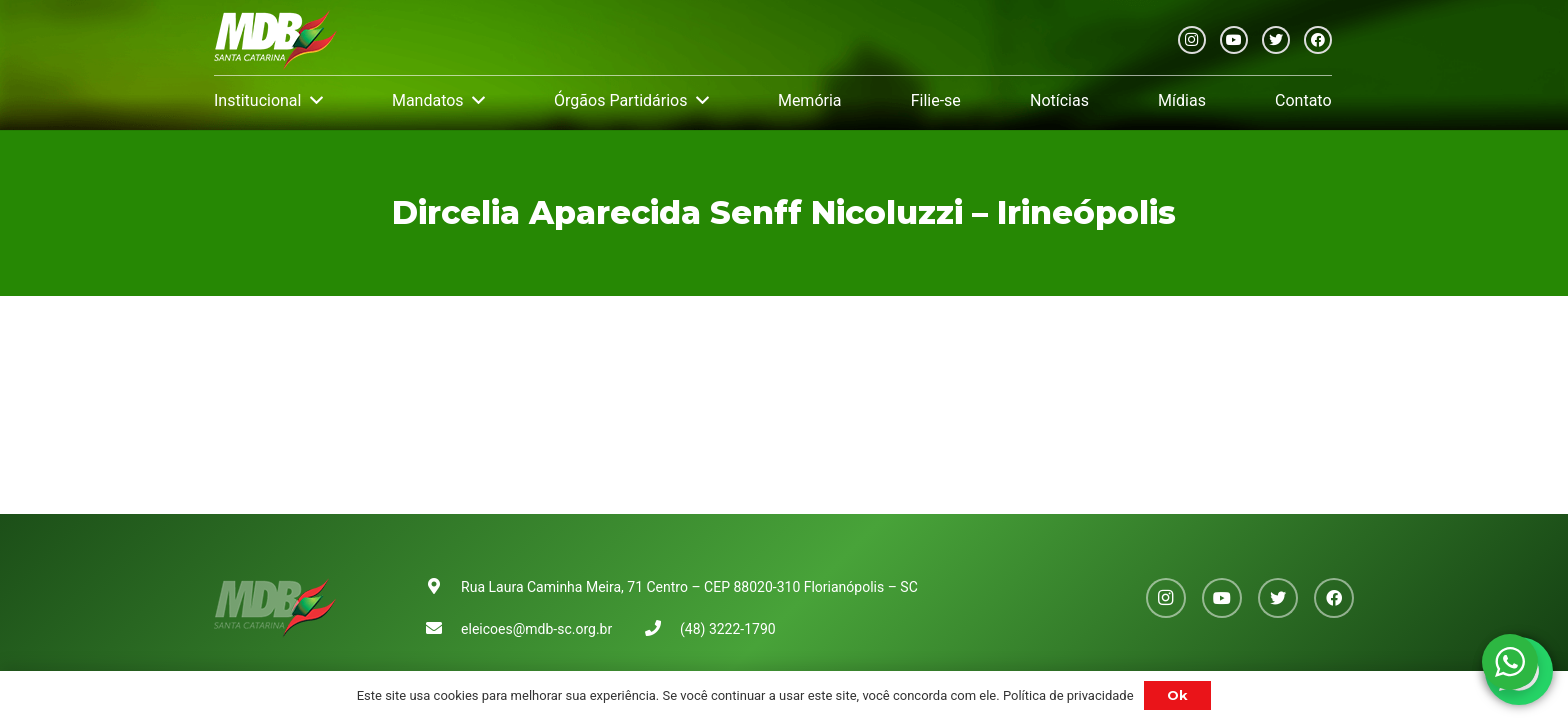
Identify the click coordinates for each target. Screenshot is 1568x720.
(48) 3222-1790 (728, 629)
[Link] (275, 40)
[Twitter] (1276, 40)
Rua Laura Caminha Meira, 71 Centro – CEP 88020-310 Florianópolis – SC (689, 587)
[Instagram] (1192, 40)
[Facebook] (1318, 40)
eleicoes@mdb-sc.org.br (536, 629)
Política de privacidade (1068, 695)
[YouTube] (1234, 40)
